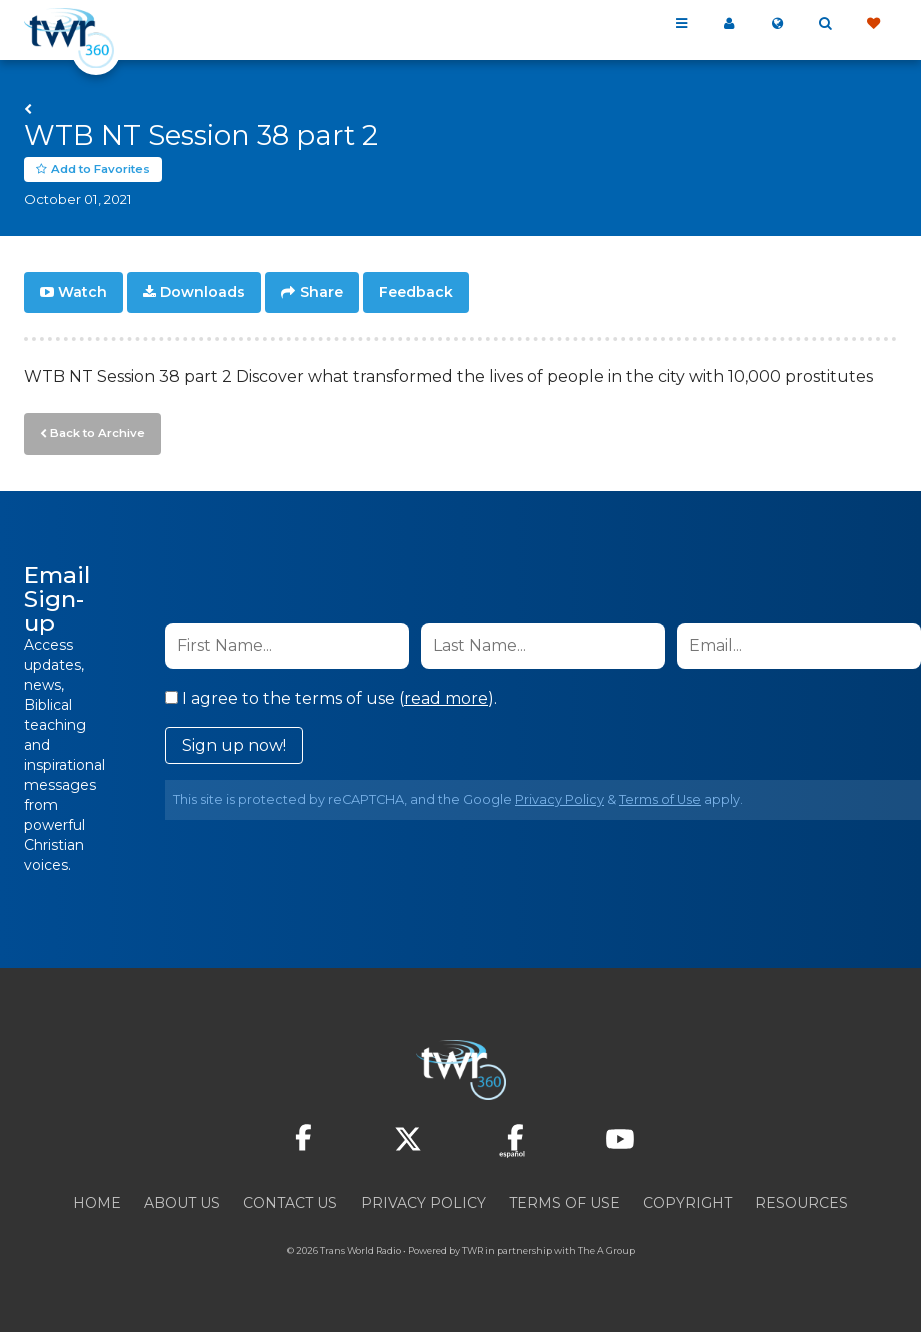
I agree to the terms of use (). (331, 695)
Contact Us (290, 1200)
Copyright (687, 1200)
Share (321, 292)
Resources (801, 1200)
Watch (82, 292)
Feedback (416, 292)
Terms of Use (660, 796)
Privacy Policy (559, 796)
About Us (182, 1200)
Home (97, 1200)
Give (873, 24)
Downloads (202, 292)
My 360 (729, 24)
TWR (472, 1247)
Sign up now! (234, 742)
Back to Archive (95, 431)
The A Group (606, 1247)
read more (446, 695)
